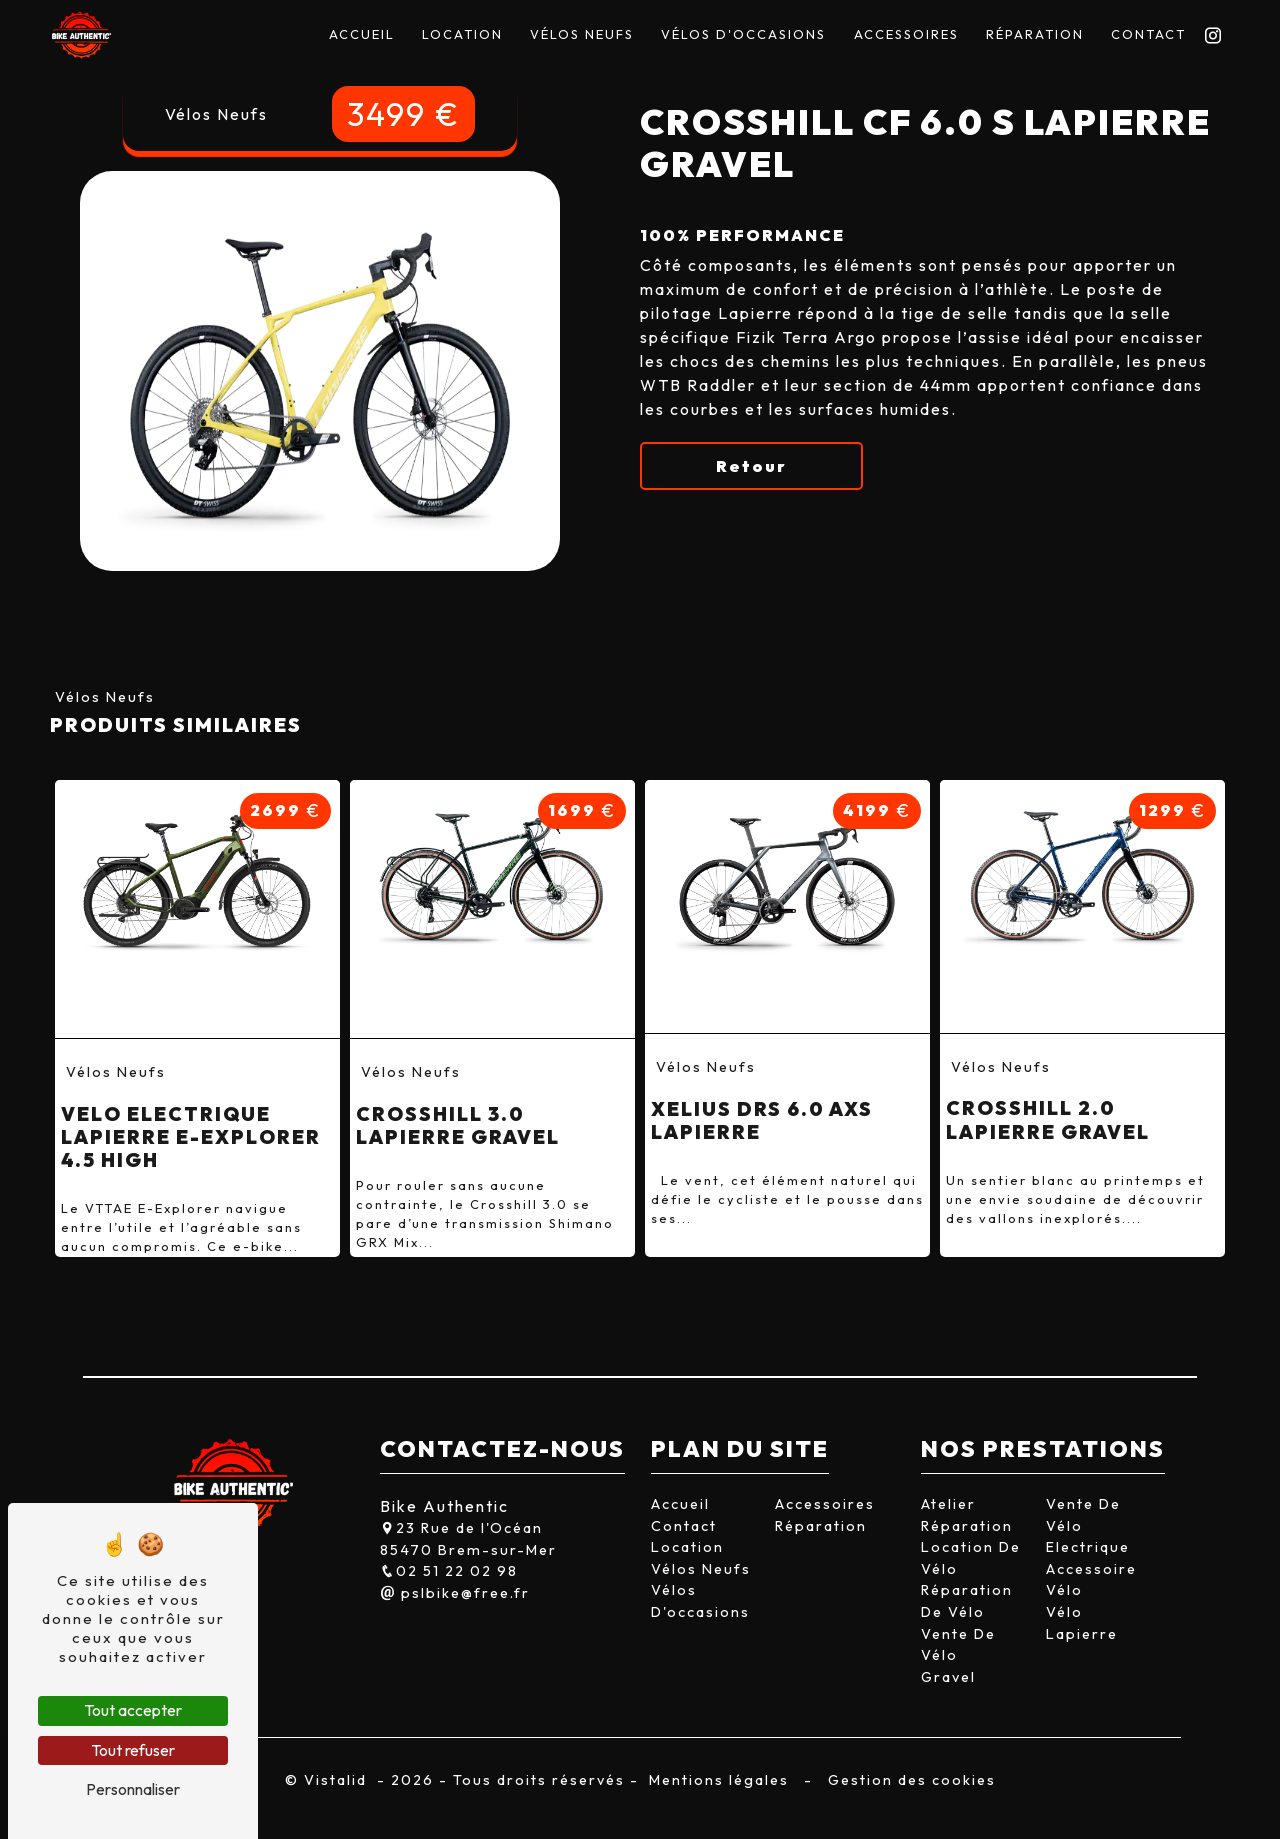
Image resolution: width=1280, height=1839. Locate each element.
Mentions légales (719, 1780)
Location (462, 34)
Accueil (362, 34)
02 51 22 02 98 (449, 1571)
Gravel (948, 1677)
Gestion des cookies (909, 1780)
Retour (751, 466)
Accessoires (906, 34)
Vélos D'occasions (743, 34)
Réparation (1035, 34)
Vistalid (338, 1780)
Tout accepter (133, 1710)
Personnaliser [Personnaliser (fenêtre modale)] (133, 1789)
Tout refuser (133, 1750)
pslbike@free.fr (455, 1593)
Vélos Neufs (582, 34)
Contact (1148, 34)
